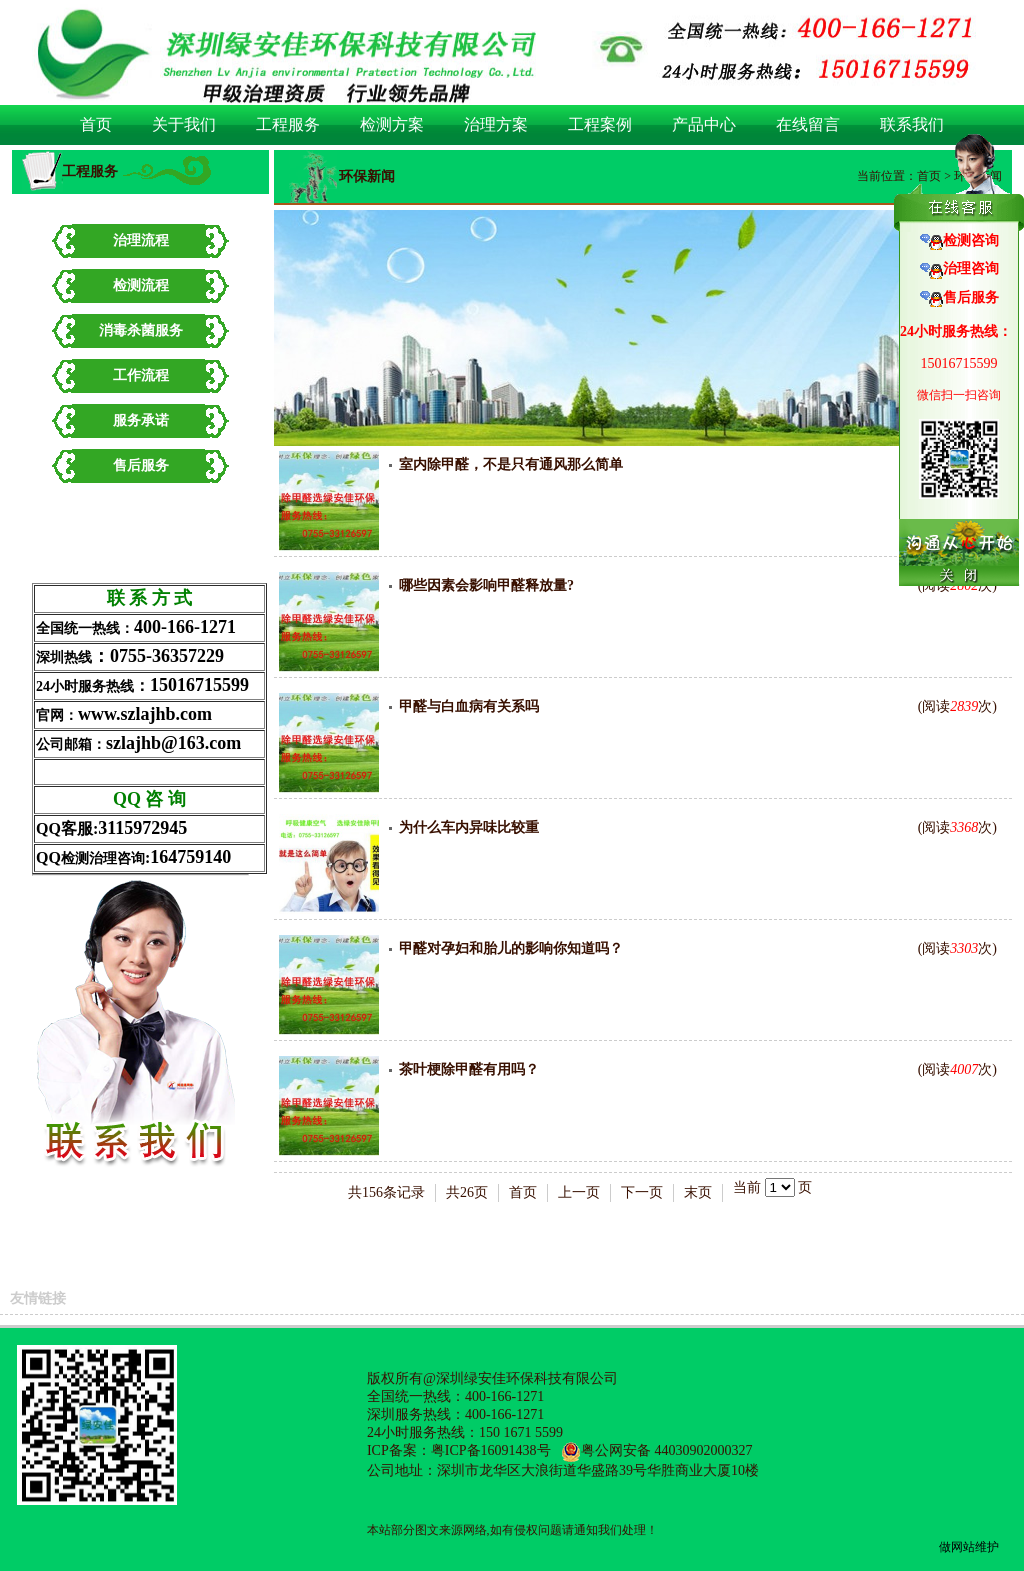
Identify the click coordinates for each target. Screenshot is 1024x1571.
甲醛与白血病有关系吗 (469, 706)
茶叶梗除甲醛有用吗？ (469, 1069)
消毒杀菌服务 (141, 330)
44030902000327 (704, 1450)
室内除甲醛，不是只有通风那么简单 (511, 464)
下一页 (642, 1192)
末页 (698, 1192)
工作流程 (141, 375)
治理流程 (141, 240)
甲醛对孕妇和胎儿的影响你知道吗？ (511, 948)
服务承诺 (141, 420)
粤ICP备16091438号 (491, 1450)
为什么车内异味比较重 (469, 827)
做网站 (957, 1547)
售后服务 (141, 465)
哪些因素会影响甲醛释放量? (486, 585)
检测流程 (141, 285)
